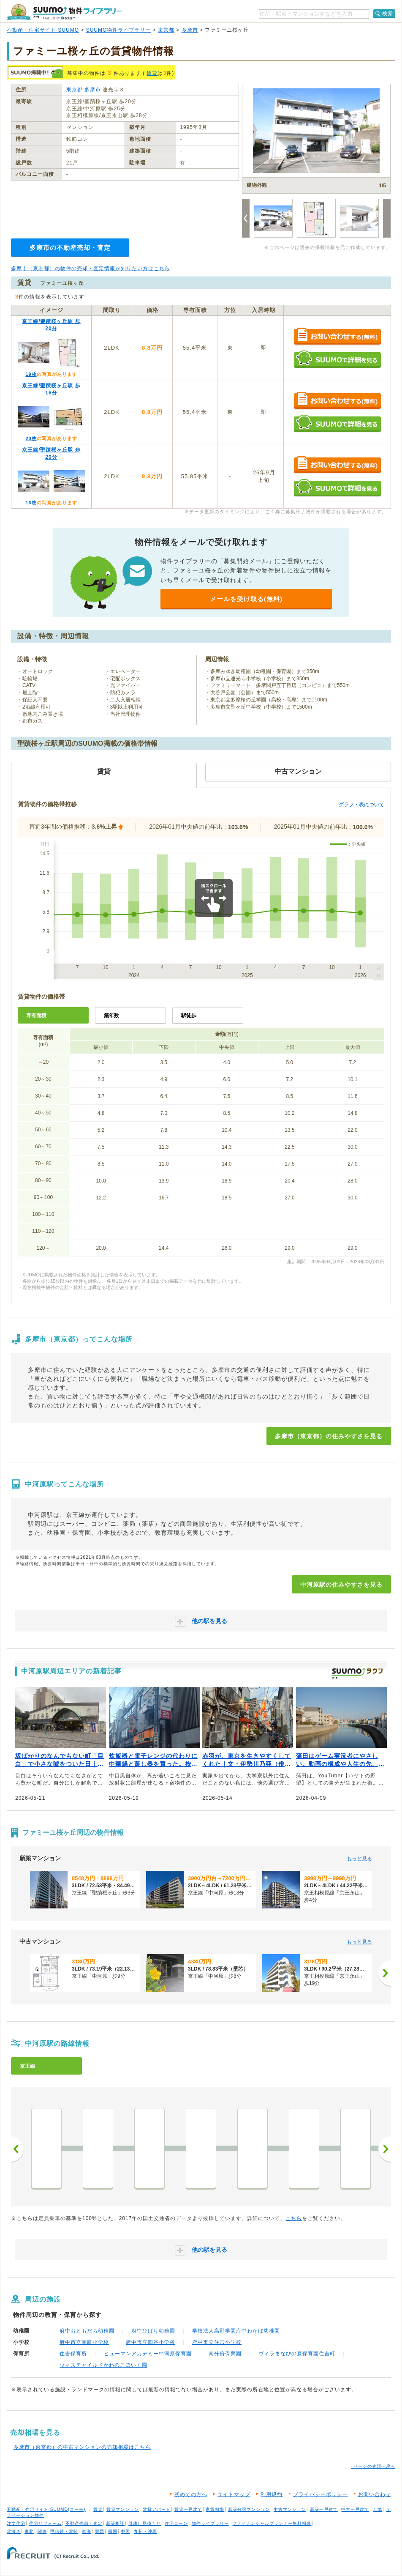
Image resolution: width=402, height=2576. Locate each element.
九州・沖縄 (145, 2531)
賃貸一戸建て (188, 2509)
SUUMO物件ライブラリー (118, 30)
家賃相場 (215, 2509)
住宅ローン (176, 2523)
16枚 (30, 502)
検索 (387, 13)
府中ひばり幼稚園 (153, 2331)
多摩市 (190, 30)
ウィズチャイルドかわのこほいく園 (103, 2365)
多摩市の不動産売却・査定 (70, 247)
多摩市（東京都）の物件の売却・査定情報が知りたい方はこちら (90, 268)
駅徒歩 (188, 1015)
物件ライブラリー (210, 2523)
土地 (377, 2509)
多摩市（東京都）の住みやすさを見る (329, 1436)
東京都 (166, 30)
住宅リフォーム (45, 2523)
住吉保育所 (73, 2354)
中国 (125, 2531)
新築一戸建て (324, 2509)
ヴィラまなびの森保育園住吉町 (296, 2354)
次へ (384, 2149)
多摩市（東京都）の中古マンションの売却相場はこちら (82, 2447)
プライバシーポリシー (320, 2494)
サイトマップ (233, 2494)
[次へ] (384, 1973)
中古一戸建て (355, 2509)
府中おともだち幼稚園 (87, 2331)
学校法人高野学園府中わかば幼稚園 (236, 2331)
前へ (17, 2149)
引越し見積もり (144, 2523)
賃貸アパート (157, 2509)
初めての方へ (190, 2494)
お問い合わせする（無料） (337, 337)
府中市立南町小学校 (84, 2342)
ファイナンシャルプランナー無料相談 (271, 2523)
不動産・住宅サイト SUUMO (43, 30)
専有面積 (36, 1015)
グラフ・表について (361, 805)
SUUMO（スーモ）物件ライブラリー (64, 12)
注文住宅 (16, 2523)
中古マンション (290, 2509)
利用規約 (271, 2494)
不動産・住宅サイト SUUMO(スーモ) (46, 2509)
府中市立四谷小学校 (150, 2342)
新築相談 (115, 2523)
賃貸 (152, 73)
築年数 (111, 1015)
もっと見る (359, 1859)
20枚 (30, 438)
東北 (29, 2531)
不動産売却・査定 (84, 2523)
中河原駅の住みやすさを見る (341, 1584)
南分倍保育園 (225, 2354)
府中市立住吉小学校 (217, 2342)
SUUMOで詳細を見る (337, 359)
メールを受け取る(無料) (246, 598)
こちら (293, 2218)
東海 (86, 2531)
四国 (112, 2531)
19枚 (30, 374)
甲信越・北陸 (64, 2531)
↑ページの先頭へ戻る (373, 2466)
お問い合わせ (374, 2494)
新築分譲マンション (249, 2509)
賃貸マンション (122, 2509)
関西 (99, 2531)
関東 (42, 2531)
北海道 (14, 2531)
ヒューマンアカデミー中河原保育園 (148, 2354)
